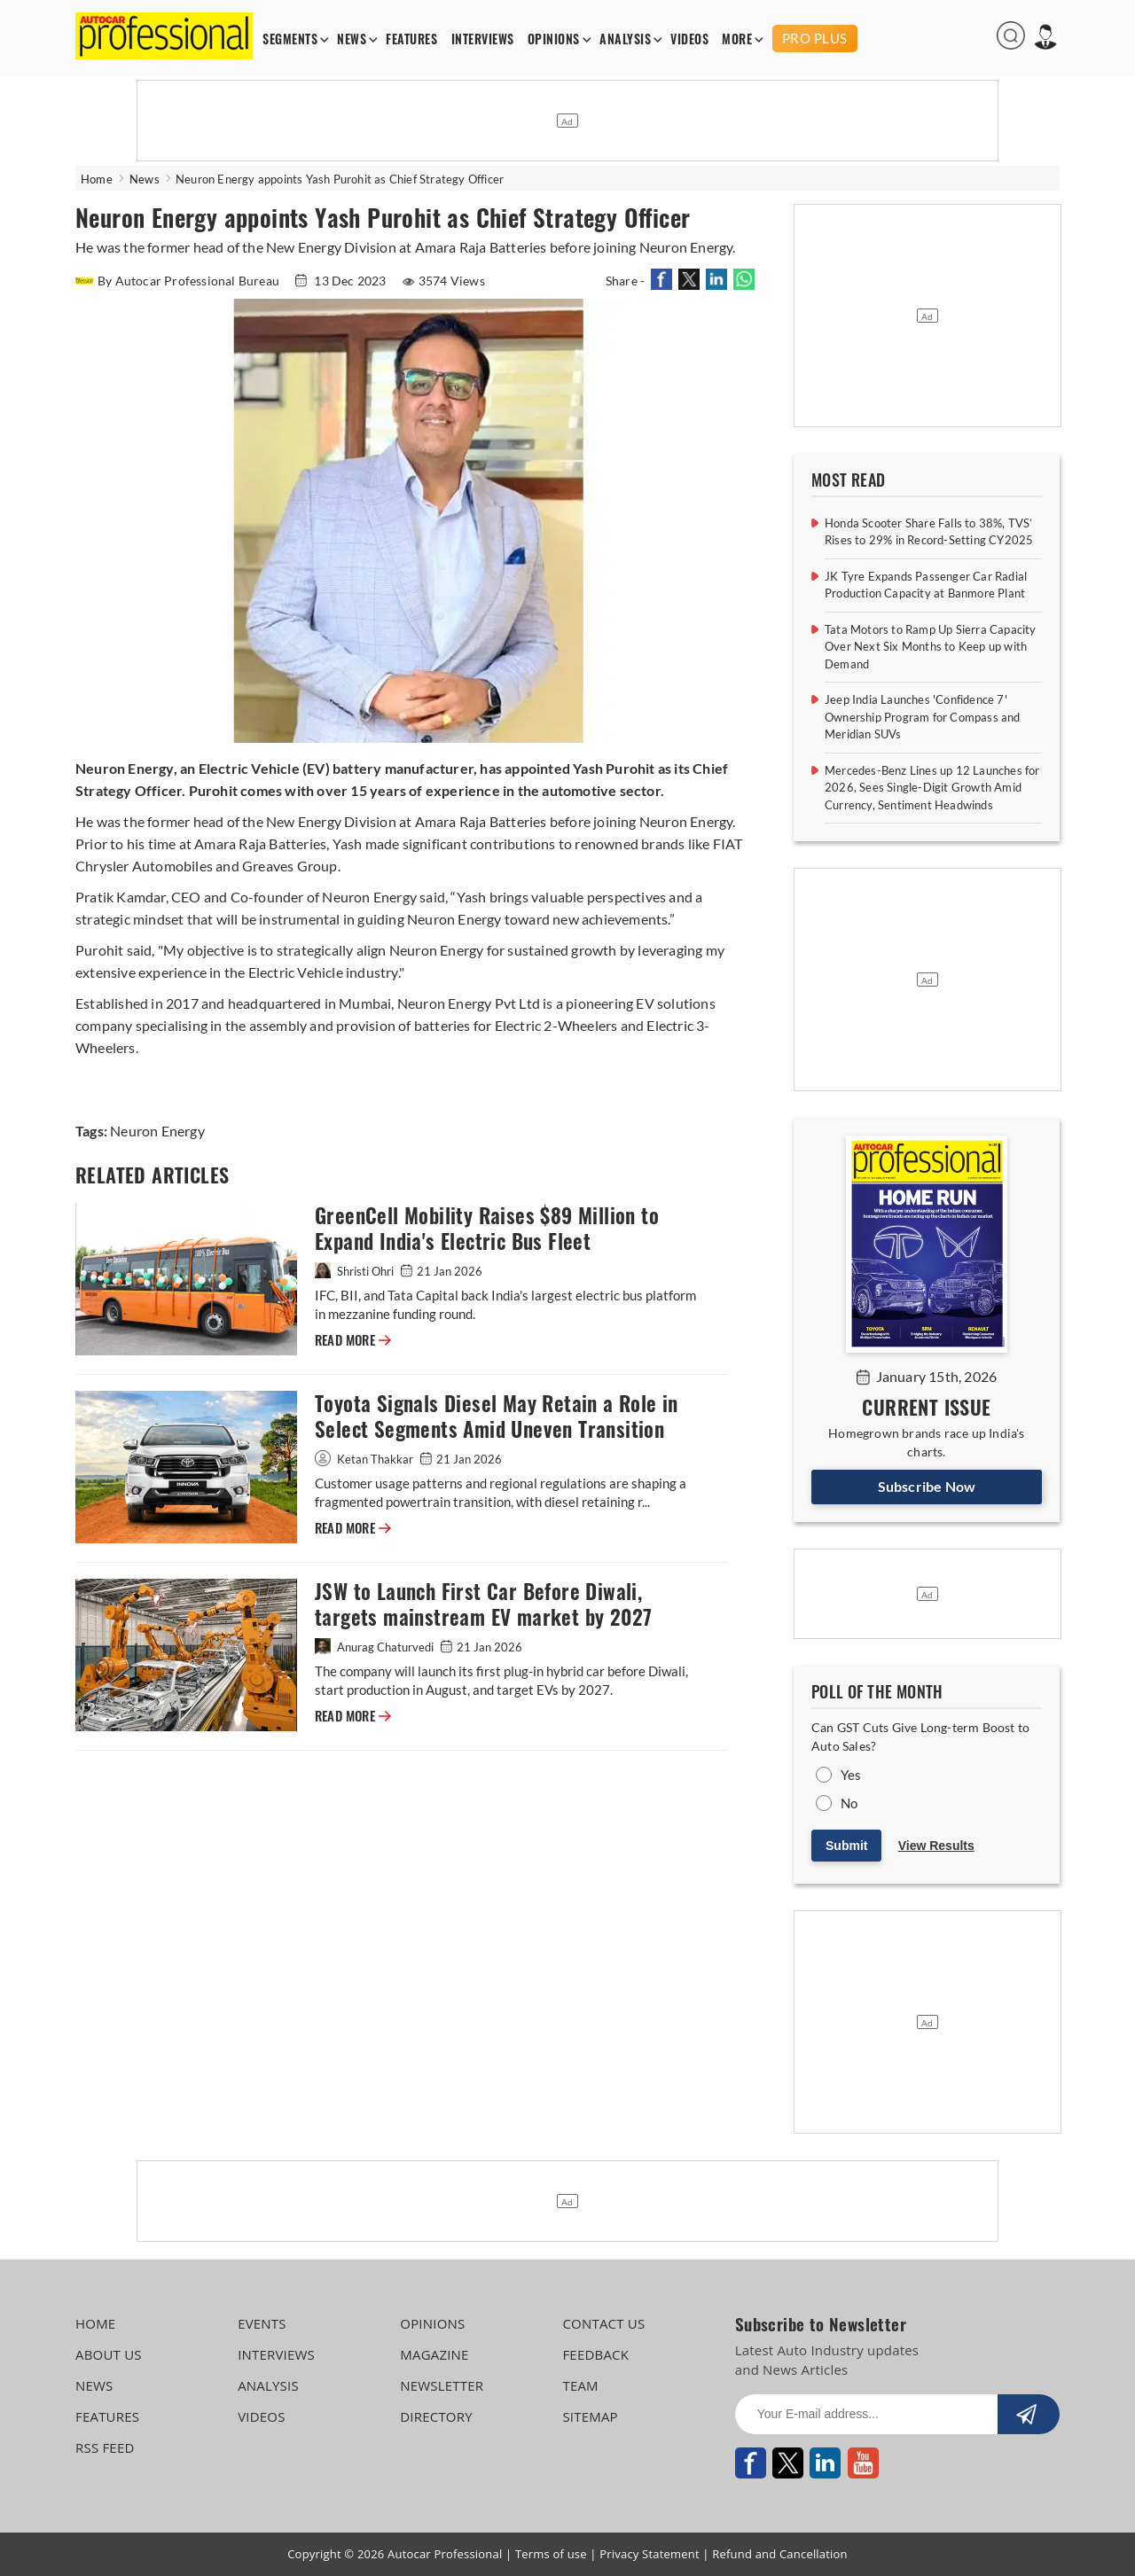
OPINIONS (554, 39)
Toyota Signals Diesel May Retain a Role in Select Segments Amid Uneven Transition (496, 1416)
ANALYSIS (625, 39)
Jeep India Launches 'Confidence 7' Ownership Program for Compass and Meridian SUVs (923, 716)
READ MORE (353, 1340)
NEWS (351, 39)
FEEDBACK (595, 2354)
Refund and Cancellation (780, 2554)
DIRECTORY (436, 2416)
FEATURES (411, 39)
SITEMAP (589, 2416)
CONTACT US (603, 2323)
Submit (846, 1845)
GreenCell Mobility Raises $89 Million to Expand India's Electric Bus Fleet (487, 1228)
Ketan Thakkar (365, 1459)
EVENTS (262, 2323)
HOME (95, 2323)
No (849, 1803)
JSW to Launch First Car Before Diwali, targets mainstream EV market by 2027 (483, 1604)
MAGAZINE (434, 2354)
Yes (851, 1775)
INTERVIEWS (482, 39)
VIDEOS (689, 39)
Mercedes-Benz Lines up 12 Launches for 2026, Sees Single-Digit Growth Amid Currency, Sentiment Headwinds (932, 787)
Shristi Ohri (355, 1271)
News (144, 179)
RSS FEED (105, 2447)
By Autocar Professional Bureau (178, 280)
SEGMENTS (289, 39)
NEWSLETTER (441, 2385)
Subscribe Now (927, 1486)
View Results (936, 1845)
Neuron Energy (157, 1130)
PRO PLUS (815, 38)
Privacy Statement (649, 2554)
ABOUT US (108, 2354)
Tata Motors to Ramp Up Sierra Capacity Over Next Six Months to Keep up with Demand (931, 646)
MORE (737, 39)
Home (97, 179)
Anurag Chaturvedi (375, 1647)
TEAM (580, 2385)
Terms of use (551, 2554)
